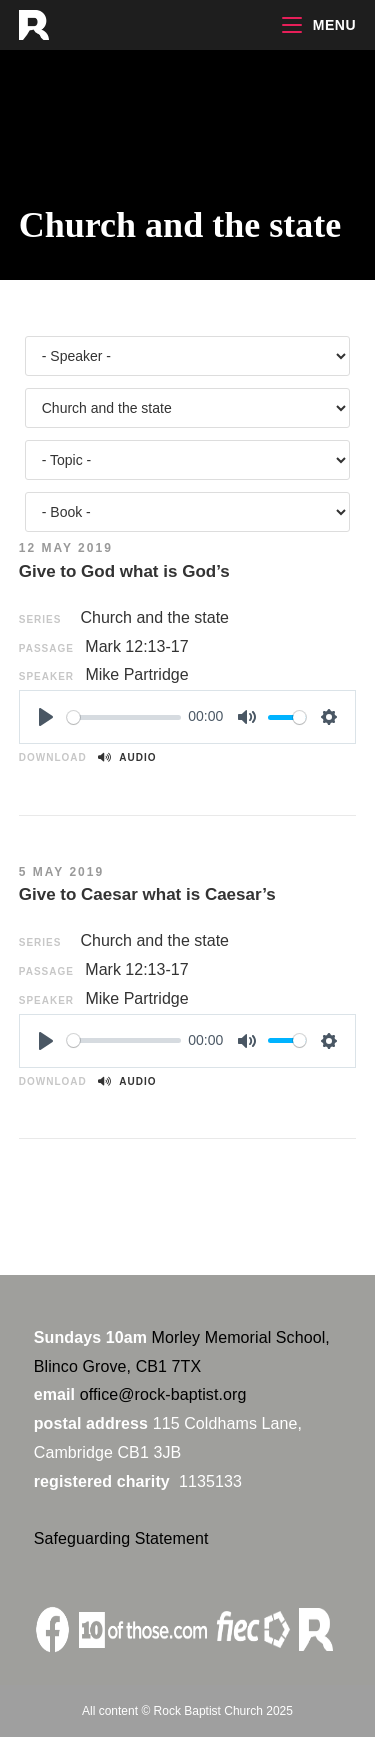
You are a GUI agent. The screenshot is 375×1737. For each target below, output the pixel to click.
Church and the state (154, 617)
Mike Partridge (136, 674)
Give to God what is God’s (124, 571)
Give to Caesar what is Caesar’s (147, 894)
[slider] (124, 717)
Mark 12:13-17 (136, 646)
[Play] (46, 717)
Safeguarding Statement (121, 1538)
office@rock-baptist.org (163, 1394)
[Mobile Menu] (319, 25)
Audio (127, 757)
